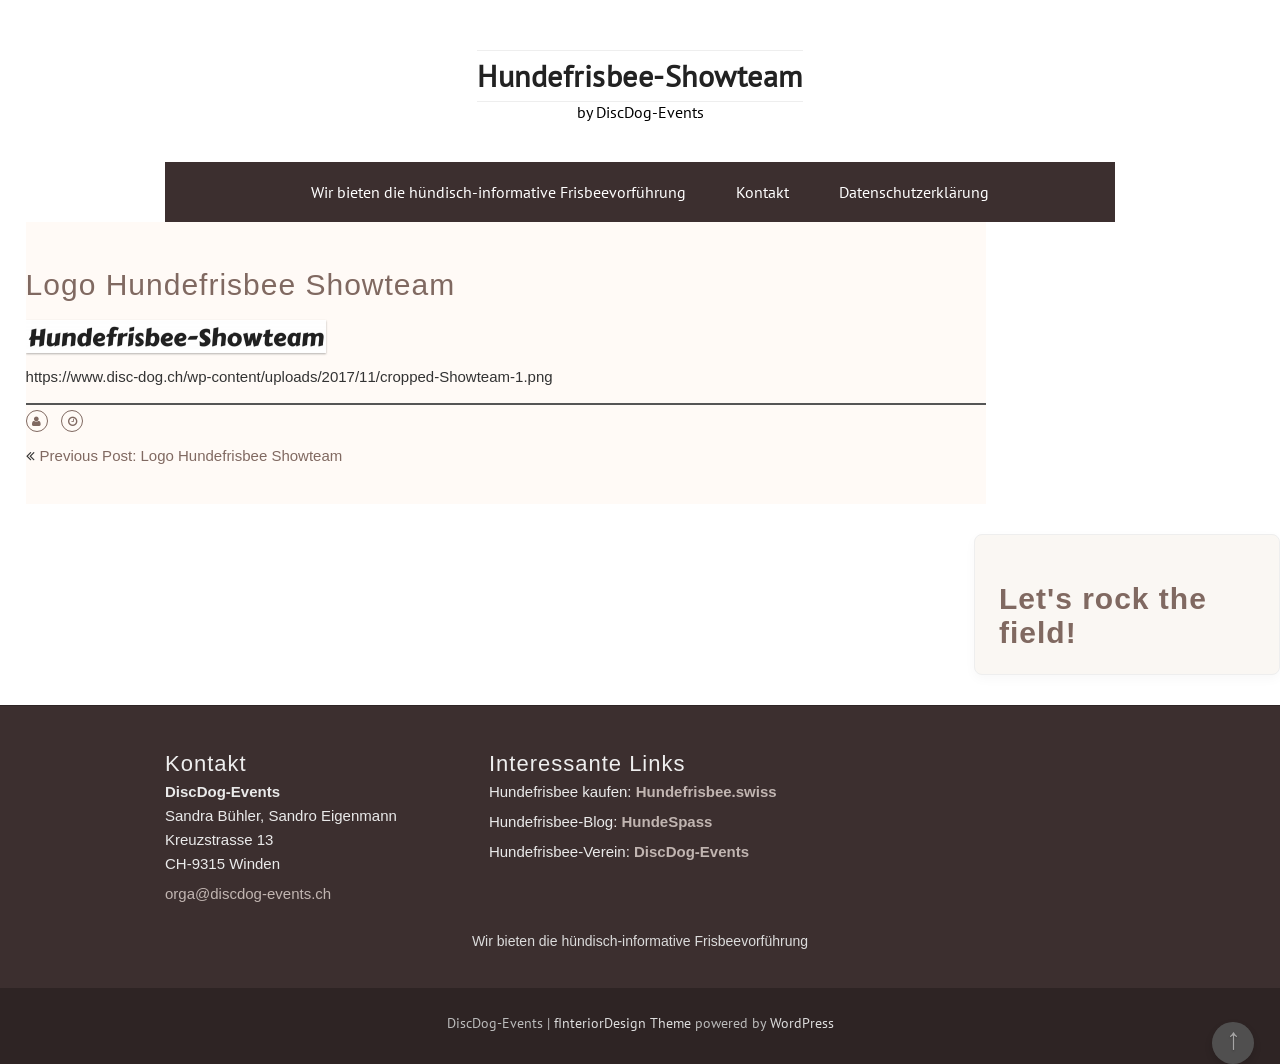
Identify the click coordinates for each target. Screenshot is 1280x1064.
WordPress (802, 1023)
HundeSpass (667, 821)
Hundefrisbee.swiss (706, 791)
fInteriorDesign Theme (622, 1023)
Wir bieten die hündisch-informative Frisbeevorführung (498, 192)
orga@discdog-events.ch (248, 893)
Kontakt (762, 192)
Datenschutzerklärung (914, 192)
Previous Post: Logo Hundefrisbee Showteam (191, 455)
